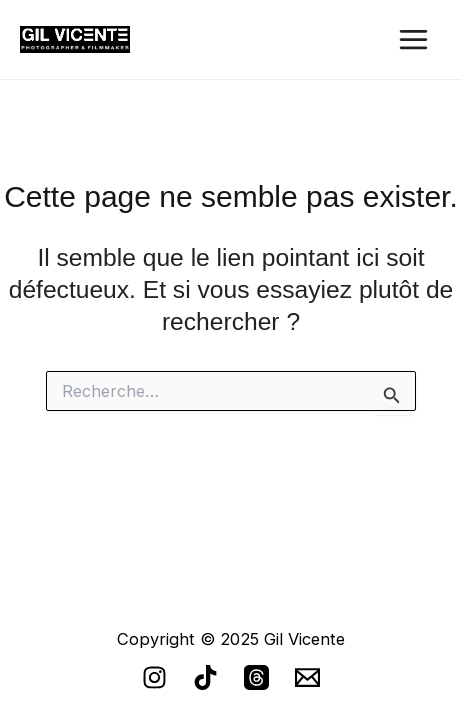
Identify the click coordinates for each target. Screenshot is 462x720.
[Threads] (256, 677)
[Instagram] (154, 677)
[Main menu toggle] (413, 40)
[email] (307, 677)
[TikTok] (205, 677)
